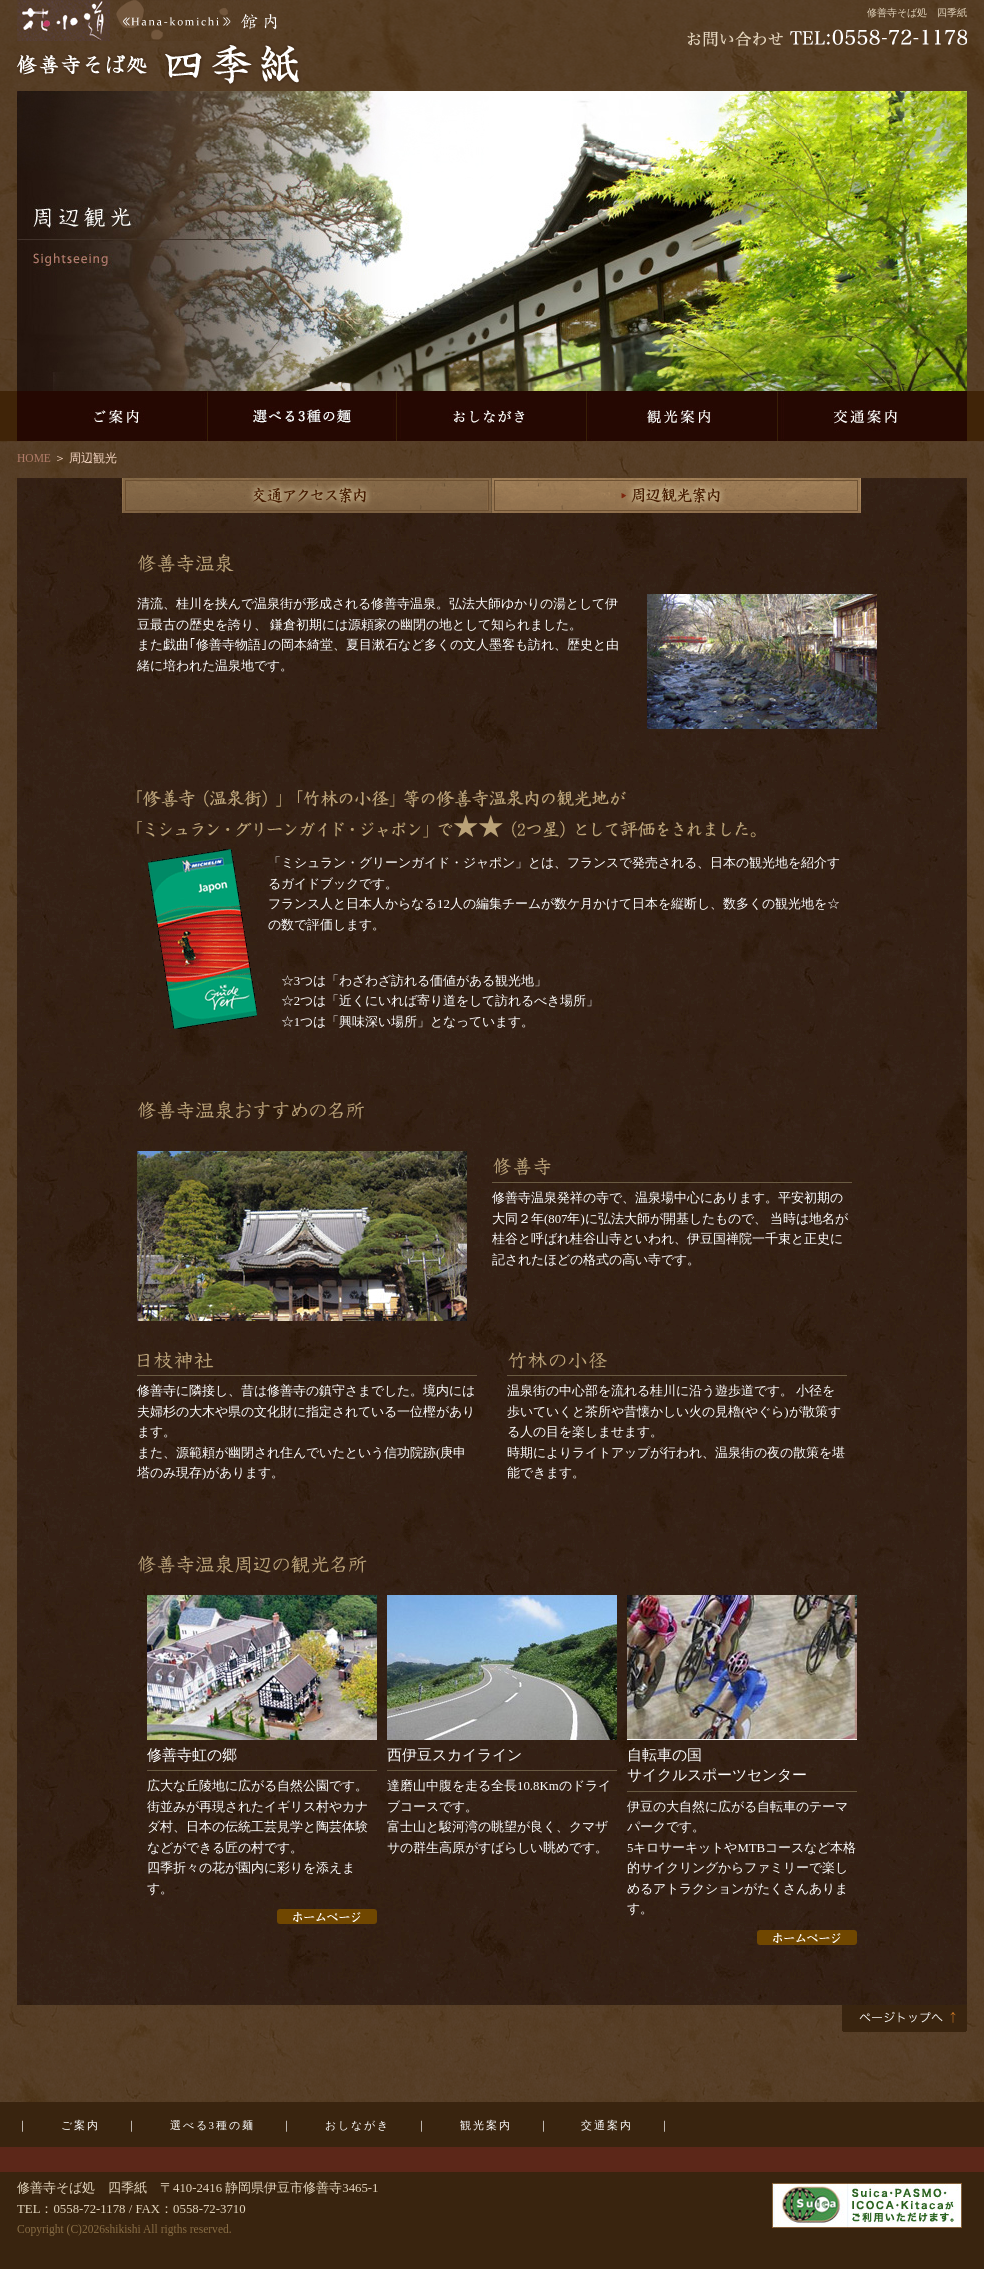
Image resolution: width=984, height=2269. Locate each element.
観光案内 (682, 416)
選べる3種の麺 (302, 416)
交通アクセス (307, 495)
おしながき (492, 416)
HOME (34, 458)
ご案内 (112, 416)
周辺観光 (677, 495)
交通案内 (872, 416)
